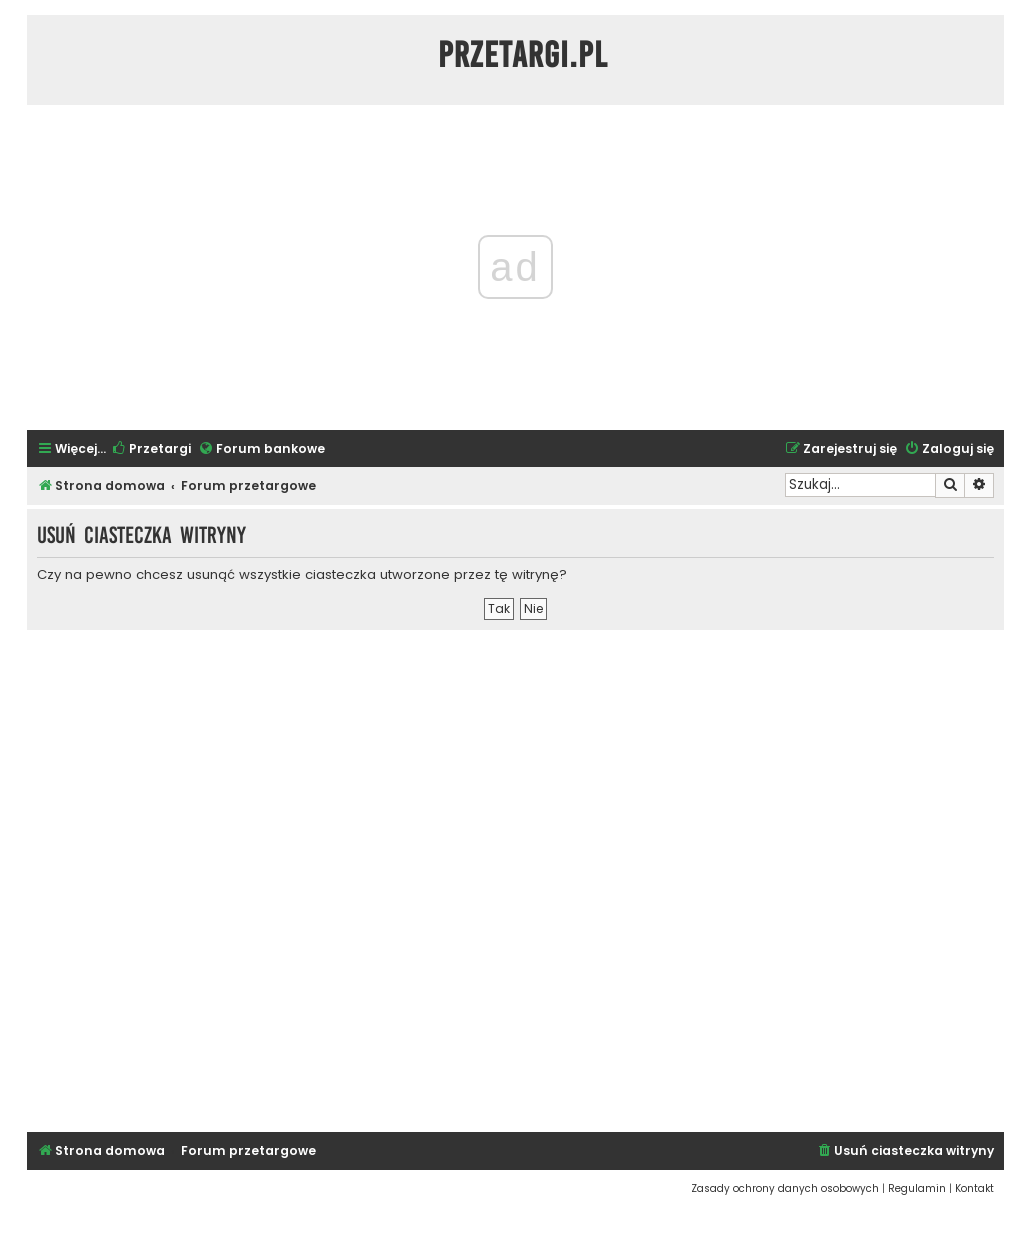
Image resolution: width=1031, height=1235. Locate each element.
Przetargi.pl (523, 55)
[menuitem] (151, 449)
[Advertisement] (515, 878)
